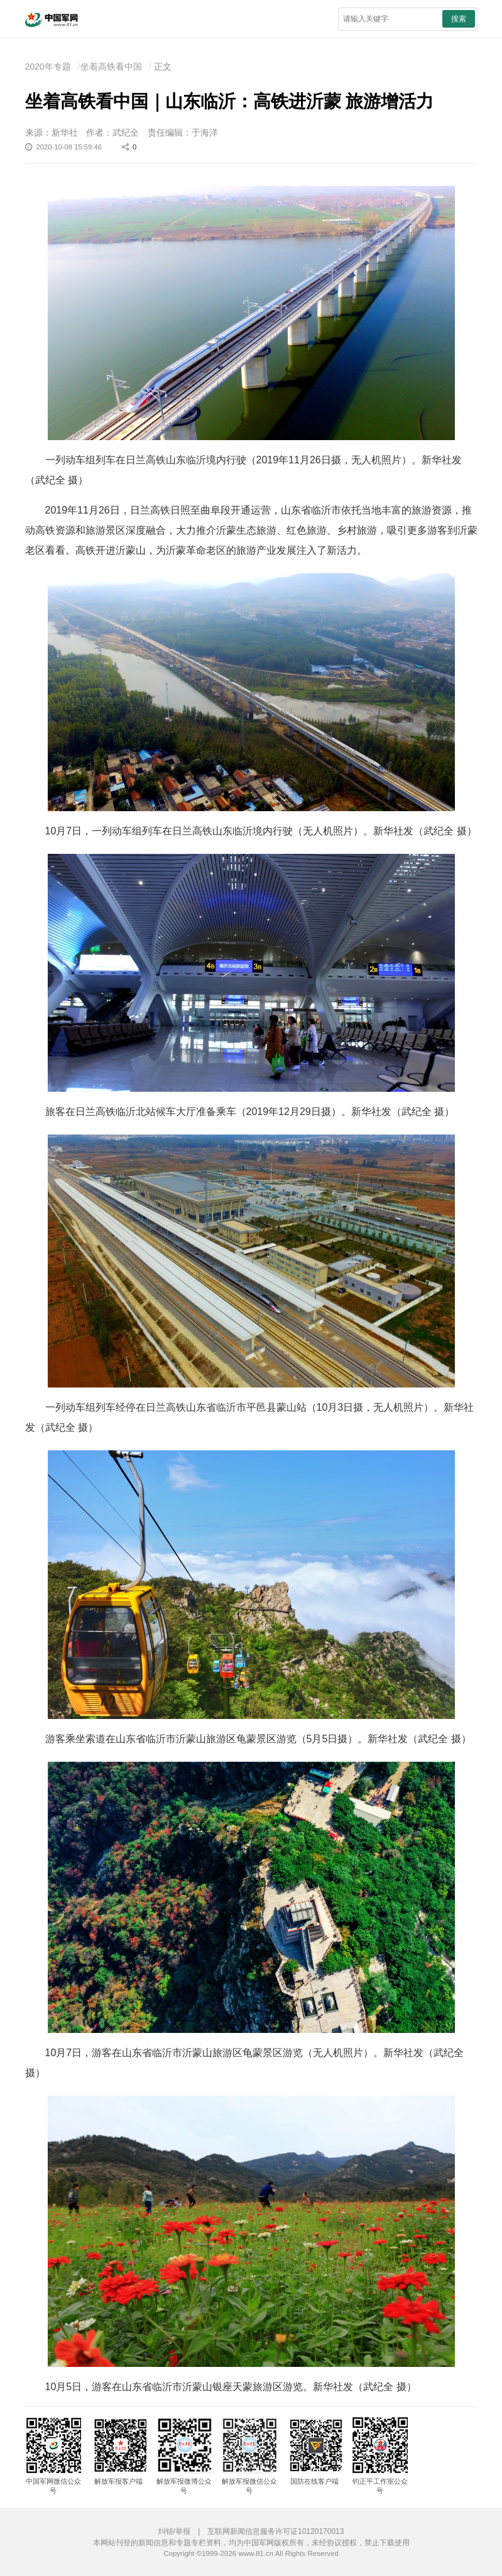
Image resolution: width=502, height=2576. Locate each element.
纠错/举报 (174, 2531)
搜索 (458, 18)
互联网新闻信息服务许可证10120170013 (275, 2531)
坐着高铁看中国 (111, 67)
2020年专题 (48, 67)
